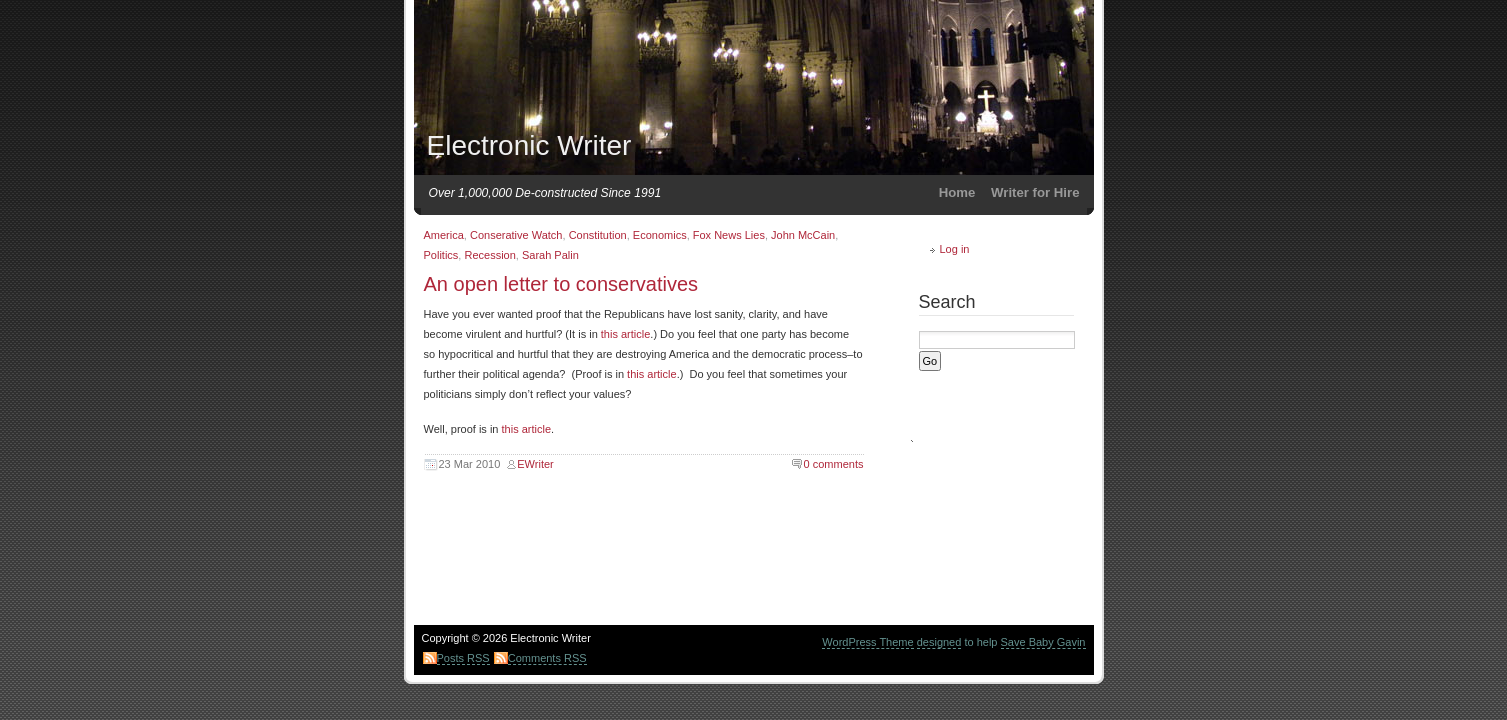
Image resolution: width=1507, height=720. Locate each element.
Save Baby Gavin (1043, 642)
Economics (660, 235)
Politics (441, 255)
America (444, 235)
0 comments (834, 464)
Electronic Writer (529, 145)
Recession (489, 255)
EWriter (535, 464)
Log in (955, 249)
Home (957, 192)
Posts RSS (463, 658)
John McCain (803, 235)
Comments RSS (547, 658)
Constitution (598, 235)
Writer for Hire (1035, 192)
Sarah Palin (550, 255)
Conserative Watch (516, 235)
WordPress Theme (867, 642)
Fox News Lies (729, 235)
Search (947, 302)
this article (626, 334)
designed (939, 642)
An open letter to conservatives (561, 284)
